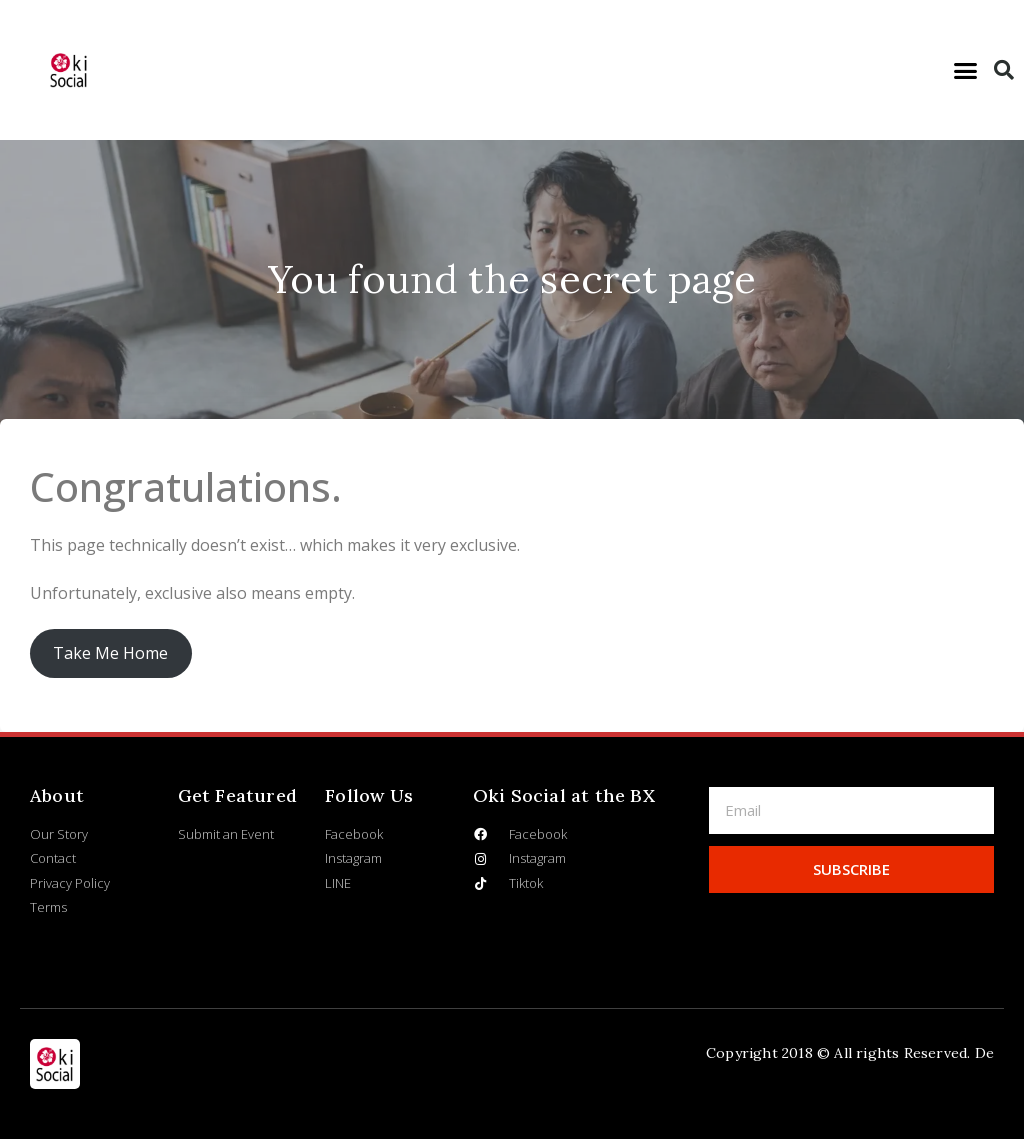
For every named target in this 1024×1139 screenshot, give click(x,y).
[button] (966, 70)
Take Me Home (110, 653)
